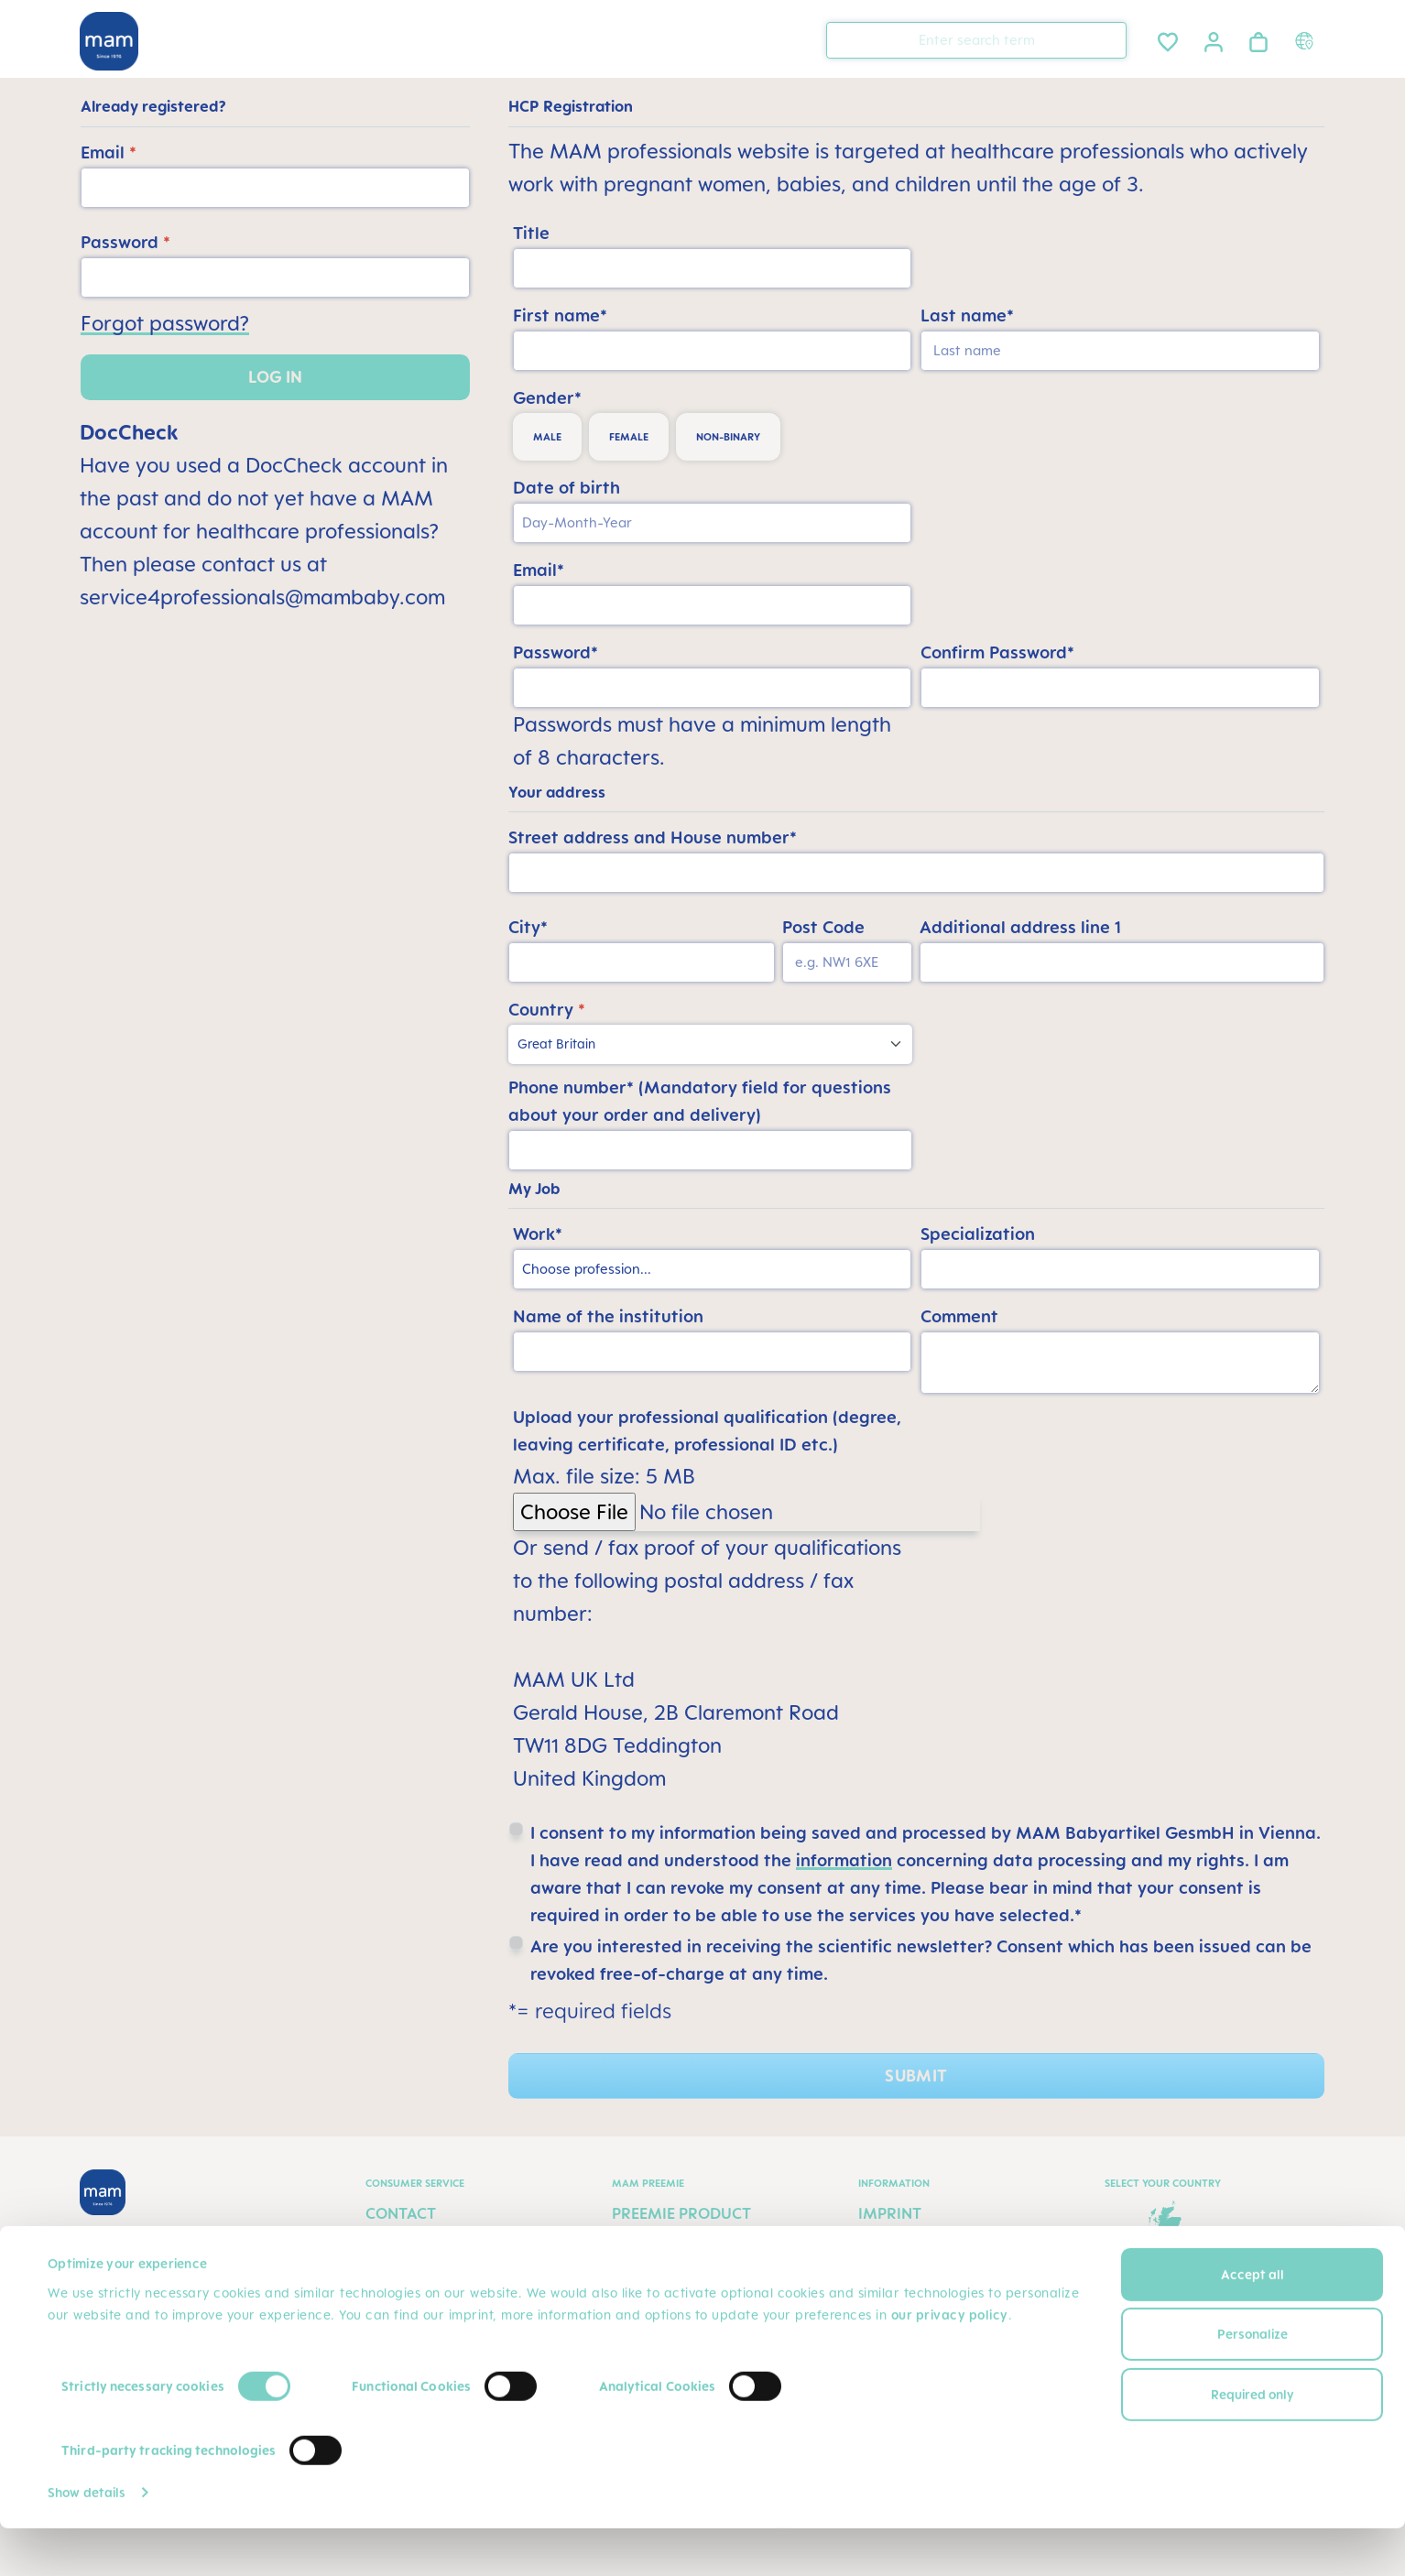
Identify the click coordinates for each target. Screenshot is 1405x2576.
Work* (537, 1233)
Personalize (1252, 2381)
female (628, 436)
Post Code (823, 927)
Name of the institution (608, 1316)
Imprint (889, 2213)
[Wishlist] (1168, 39)
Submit (916, 2075)
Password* (555, 652)
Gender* (547, 397)
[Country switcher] (1306, 40)
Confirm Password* (997, 652)
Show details (86, 2540)
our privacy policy (949, 2362)
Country (546, 1009)
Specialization (977, 1233)
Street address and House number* (652, 837)
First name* (560, 315)
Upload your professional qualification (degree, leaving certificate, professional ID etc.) (707, 1430)
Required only (1252, 2442)
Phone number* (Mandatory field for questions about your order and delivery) (699, 1101)
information (844, 1860)
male (547, 436)
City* (528, 927)
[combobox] (976, 40)
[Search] (1108, 39)
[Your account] (1214, 39)
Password (125, 242)
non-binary (728, 436)
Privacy (890, 2248)
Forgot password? (165, 322)
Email (108, 152)
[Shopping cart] (1258, 39)
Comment (959, 1316)
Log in (275, 376)
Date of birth (566, 487)
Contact (400, 2213)
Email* (538, 570)
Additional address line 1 (1020, 927)
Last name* (967, 315)
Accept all (1252, 2322)
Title (531, 233)
